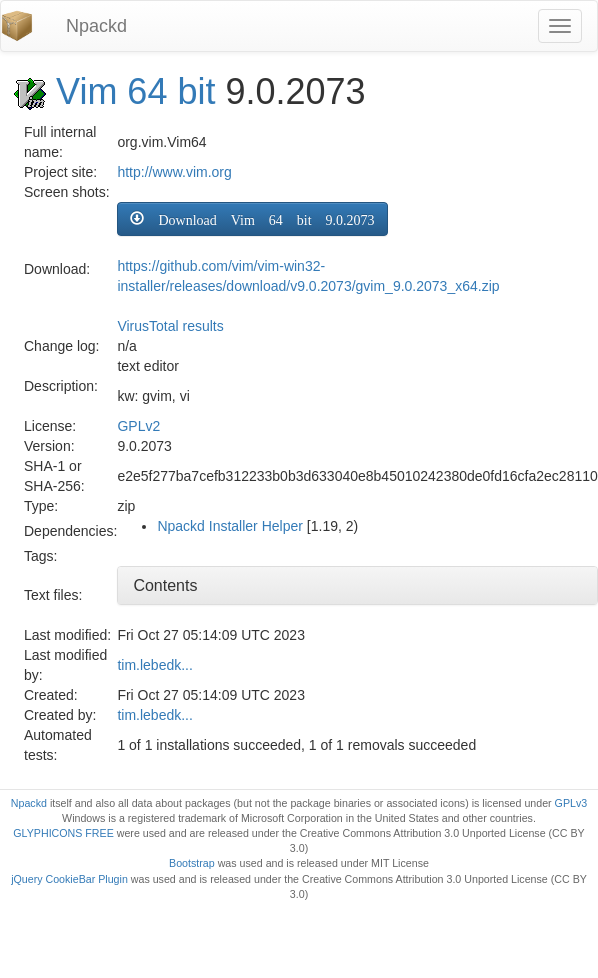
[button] (252, 219)
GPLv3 (571, 803)
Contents (165, 585)
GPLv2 (138, 426)
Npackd (96, 26)
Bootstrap (192, 863)
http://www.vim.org (174, 172)
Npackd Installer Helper (230, 526)
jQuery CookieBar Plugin (69, 879)
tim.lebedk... (154, 665)
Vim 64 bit (135, 91)
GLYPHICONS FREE (63, 833)
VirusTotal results (170, 326)
